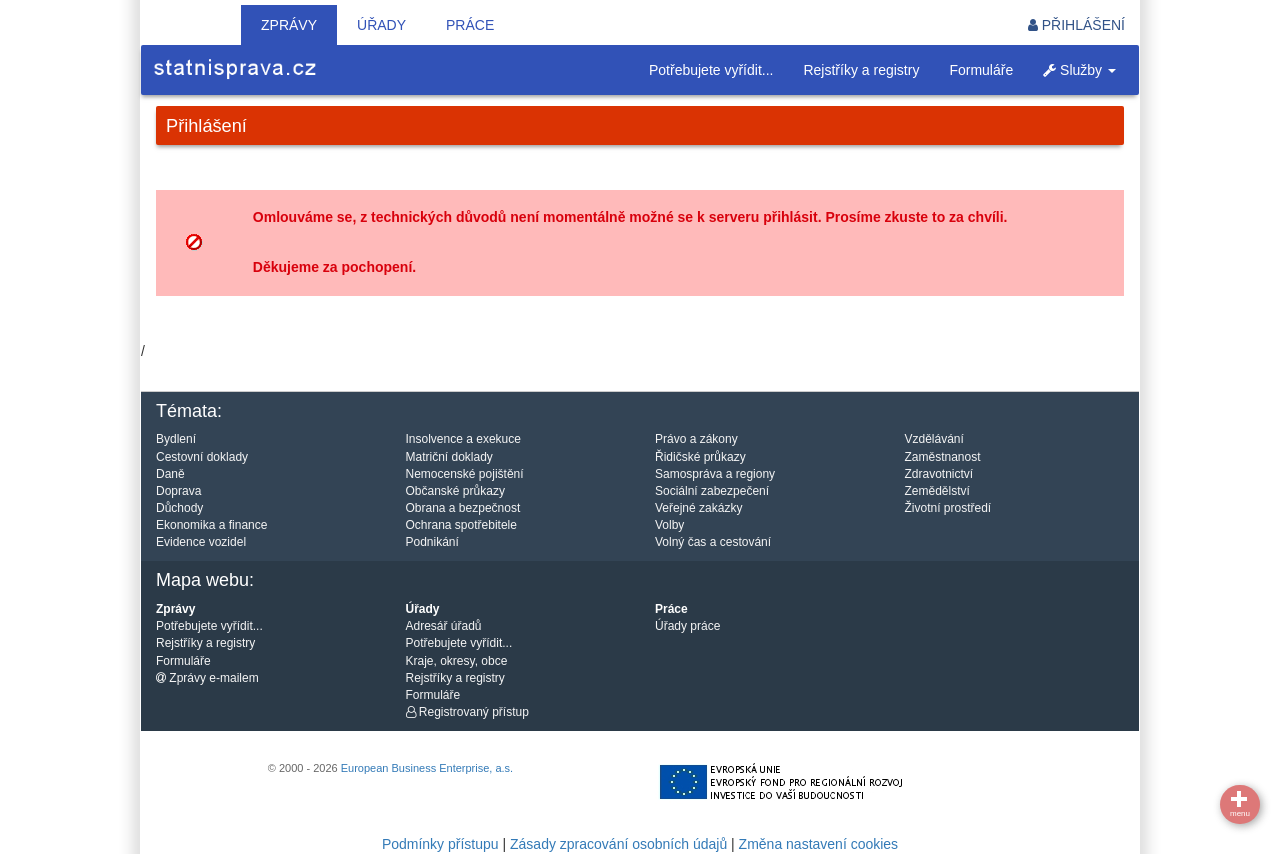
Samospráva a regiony (715, 474)
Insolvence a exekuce (463, 439)
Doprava (178, 491)
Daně (170, 474)
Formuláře (981, 70)
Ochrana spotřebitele (461, 525)
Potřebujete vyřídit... (711, 70)
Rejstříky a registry (861, 70)
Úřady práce (687, 626)
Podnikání (432, 542)
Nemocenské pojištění (465, 474)
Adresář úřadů (444, 626)
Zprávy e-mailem (207, 678)
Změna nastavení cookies (819, 844)
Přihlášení (1076, 25)
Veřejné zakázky (698, 508)
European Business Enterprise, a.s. (427, 768)
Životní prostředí (948, 508)
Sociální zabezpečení (712, 491)
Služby (1079, 70)
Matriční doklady (449, 457)
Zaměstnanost (943, 457)
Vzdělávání (934, 439)
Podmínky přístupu (440, 844)
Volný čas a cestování (713, 542)
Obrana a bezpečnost (463, 508)
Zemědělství (937, 491)
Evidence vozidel (201, 542)
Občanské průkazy (455, 491)
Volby (669, 525)
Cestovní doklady (202, 457)
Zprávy (289, 25)
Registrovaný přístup (467, 712)
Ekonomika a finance (211, 525)
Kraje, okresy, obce (457, 661)
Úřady (381, 25)
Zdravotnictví (939, 474)
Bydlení (176, 439)
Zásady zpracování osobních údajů (618, 844)
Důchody (179, 508)
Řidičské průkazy (700, 457)
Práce (470, 25)
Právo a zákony (696, 439)
